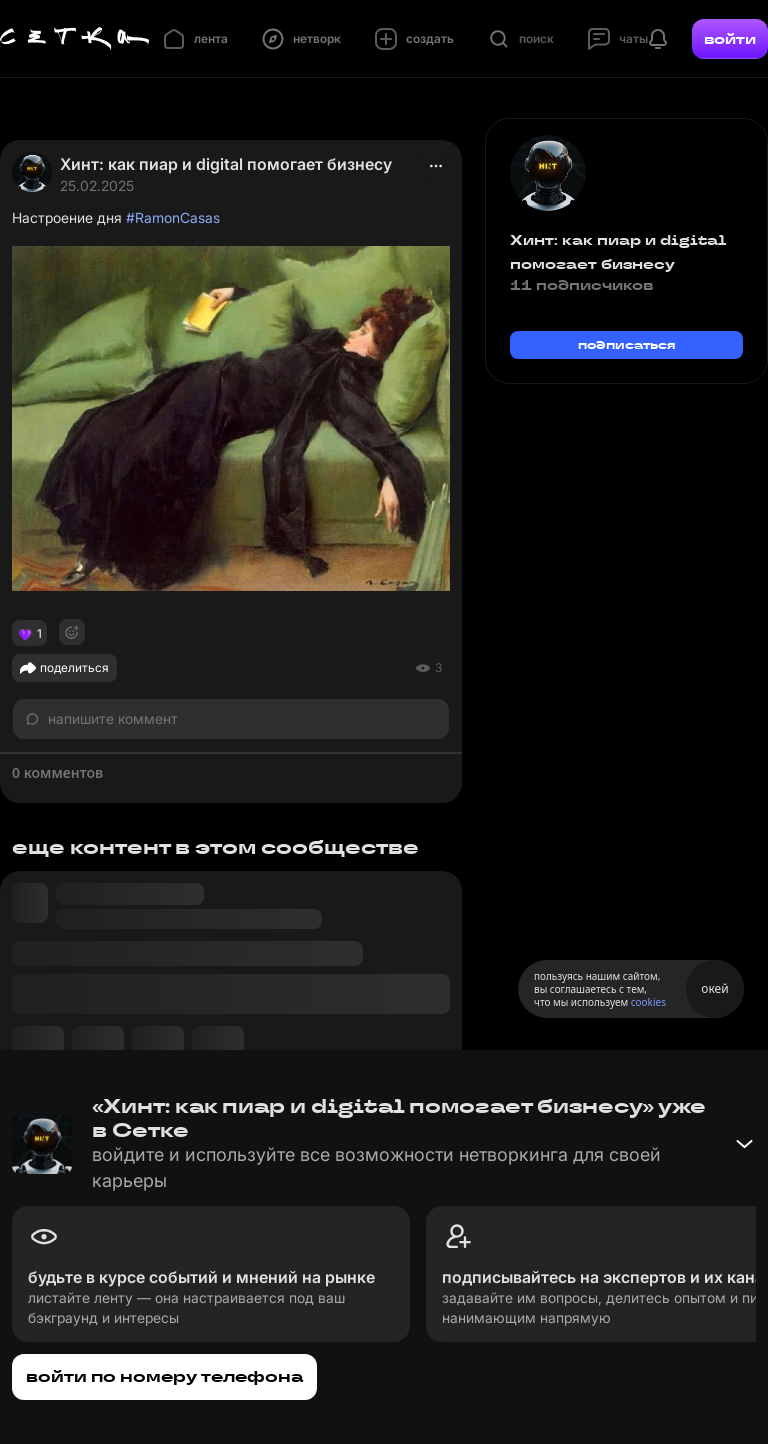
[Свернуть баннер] (744, 1144)
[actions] (436, 166)
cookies (648, 1002)
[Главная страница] (75, 39)
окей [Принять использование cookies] (714, 988)
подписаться (627, 344)
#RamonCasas (173, 217)
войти (730, 39)
